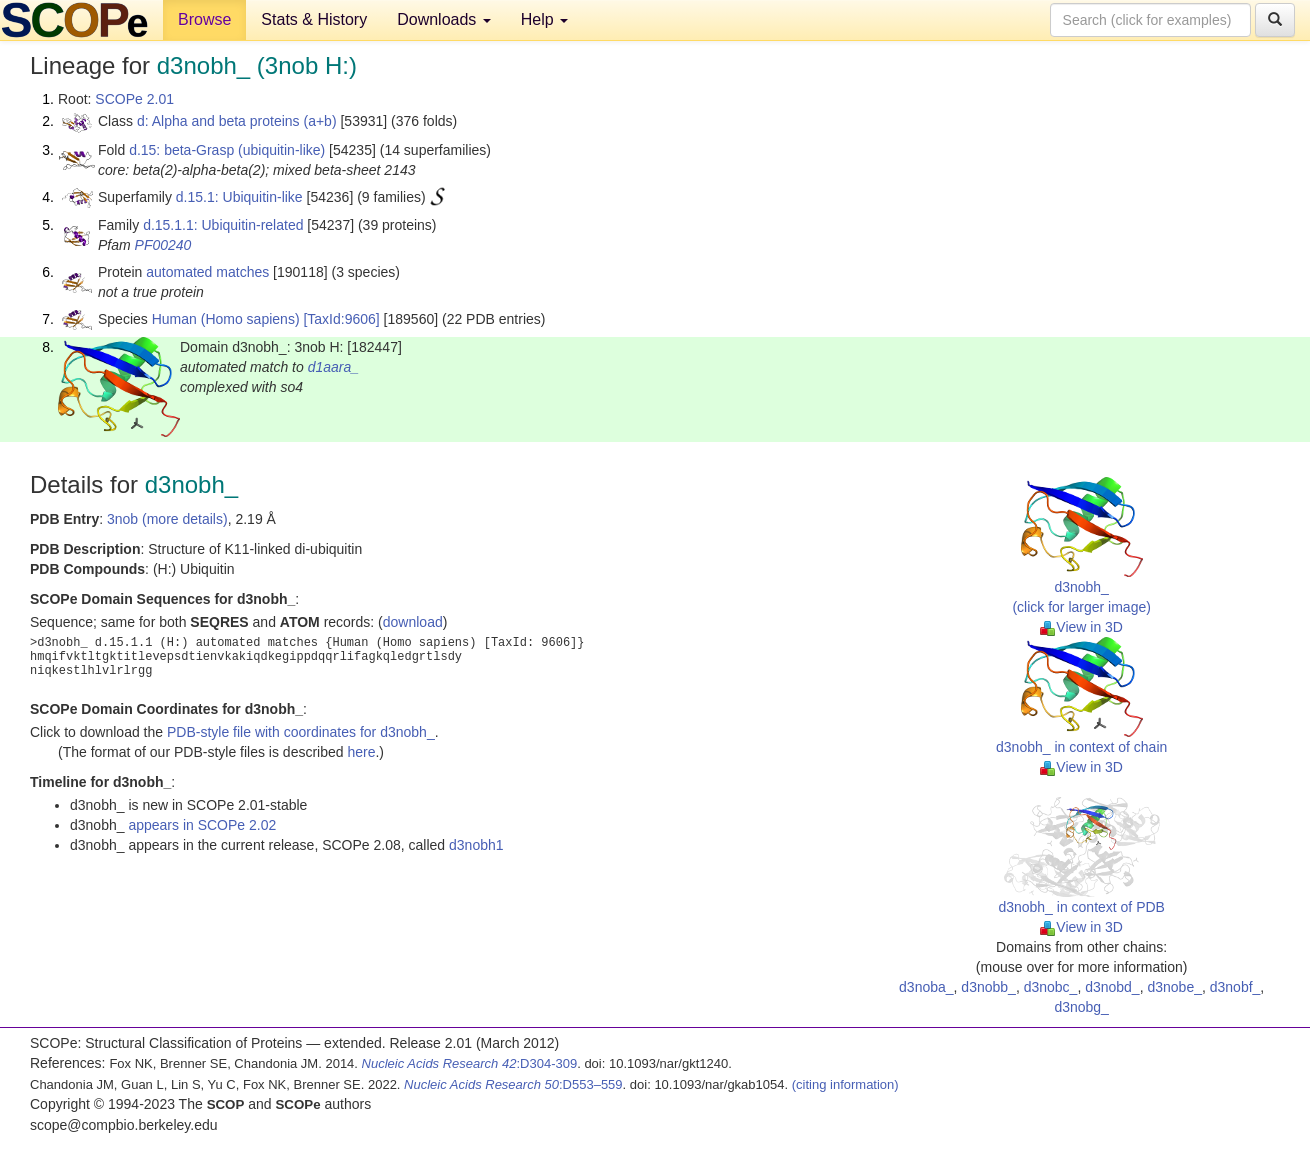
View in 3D (1081, 627)
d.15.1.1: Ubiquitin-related (223, 225)
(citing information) (845, 1084)
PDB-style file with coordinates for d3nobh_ (301, 732)
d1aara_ (333, 367)
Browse (204, 19)
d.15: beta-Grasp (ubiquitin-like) (227, 150)
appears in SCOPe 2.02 (202, 825)
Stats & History (314, 19)
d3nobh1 (476, 845)
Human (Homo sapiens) (226, 319)
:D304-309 (470, 1063)
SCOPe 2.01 (134, 99)
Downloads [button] (444, 19)
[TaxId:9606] (341, 319)
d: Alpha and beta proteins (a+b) (237, 121)
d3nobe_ (1174, 987)
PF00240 (163, 245)
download (413, 622)
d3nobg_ (1081, 1007)
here (361, 752)
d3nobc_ (1051, 987)
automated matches (207, 272)
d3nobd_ (1112, 987)
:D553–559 (513, 1084)
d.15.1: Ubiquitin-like (239, 197)
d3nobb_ (988, 987)
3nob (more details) (167, 519)
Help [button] (544, 19)
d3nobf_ (1235, 987)
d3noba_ (926, 987)
